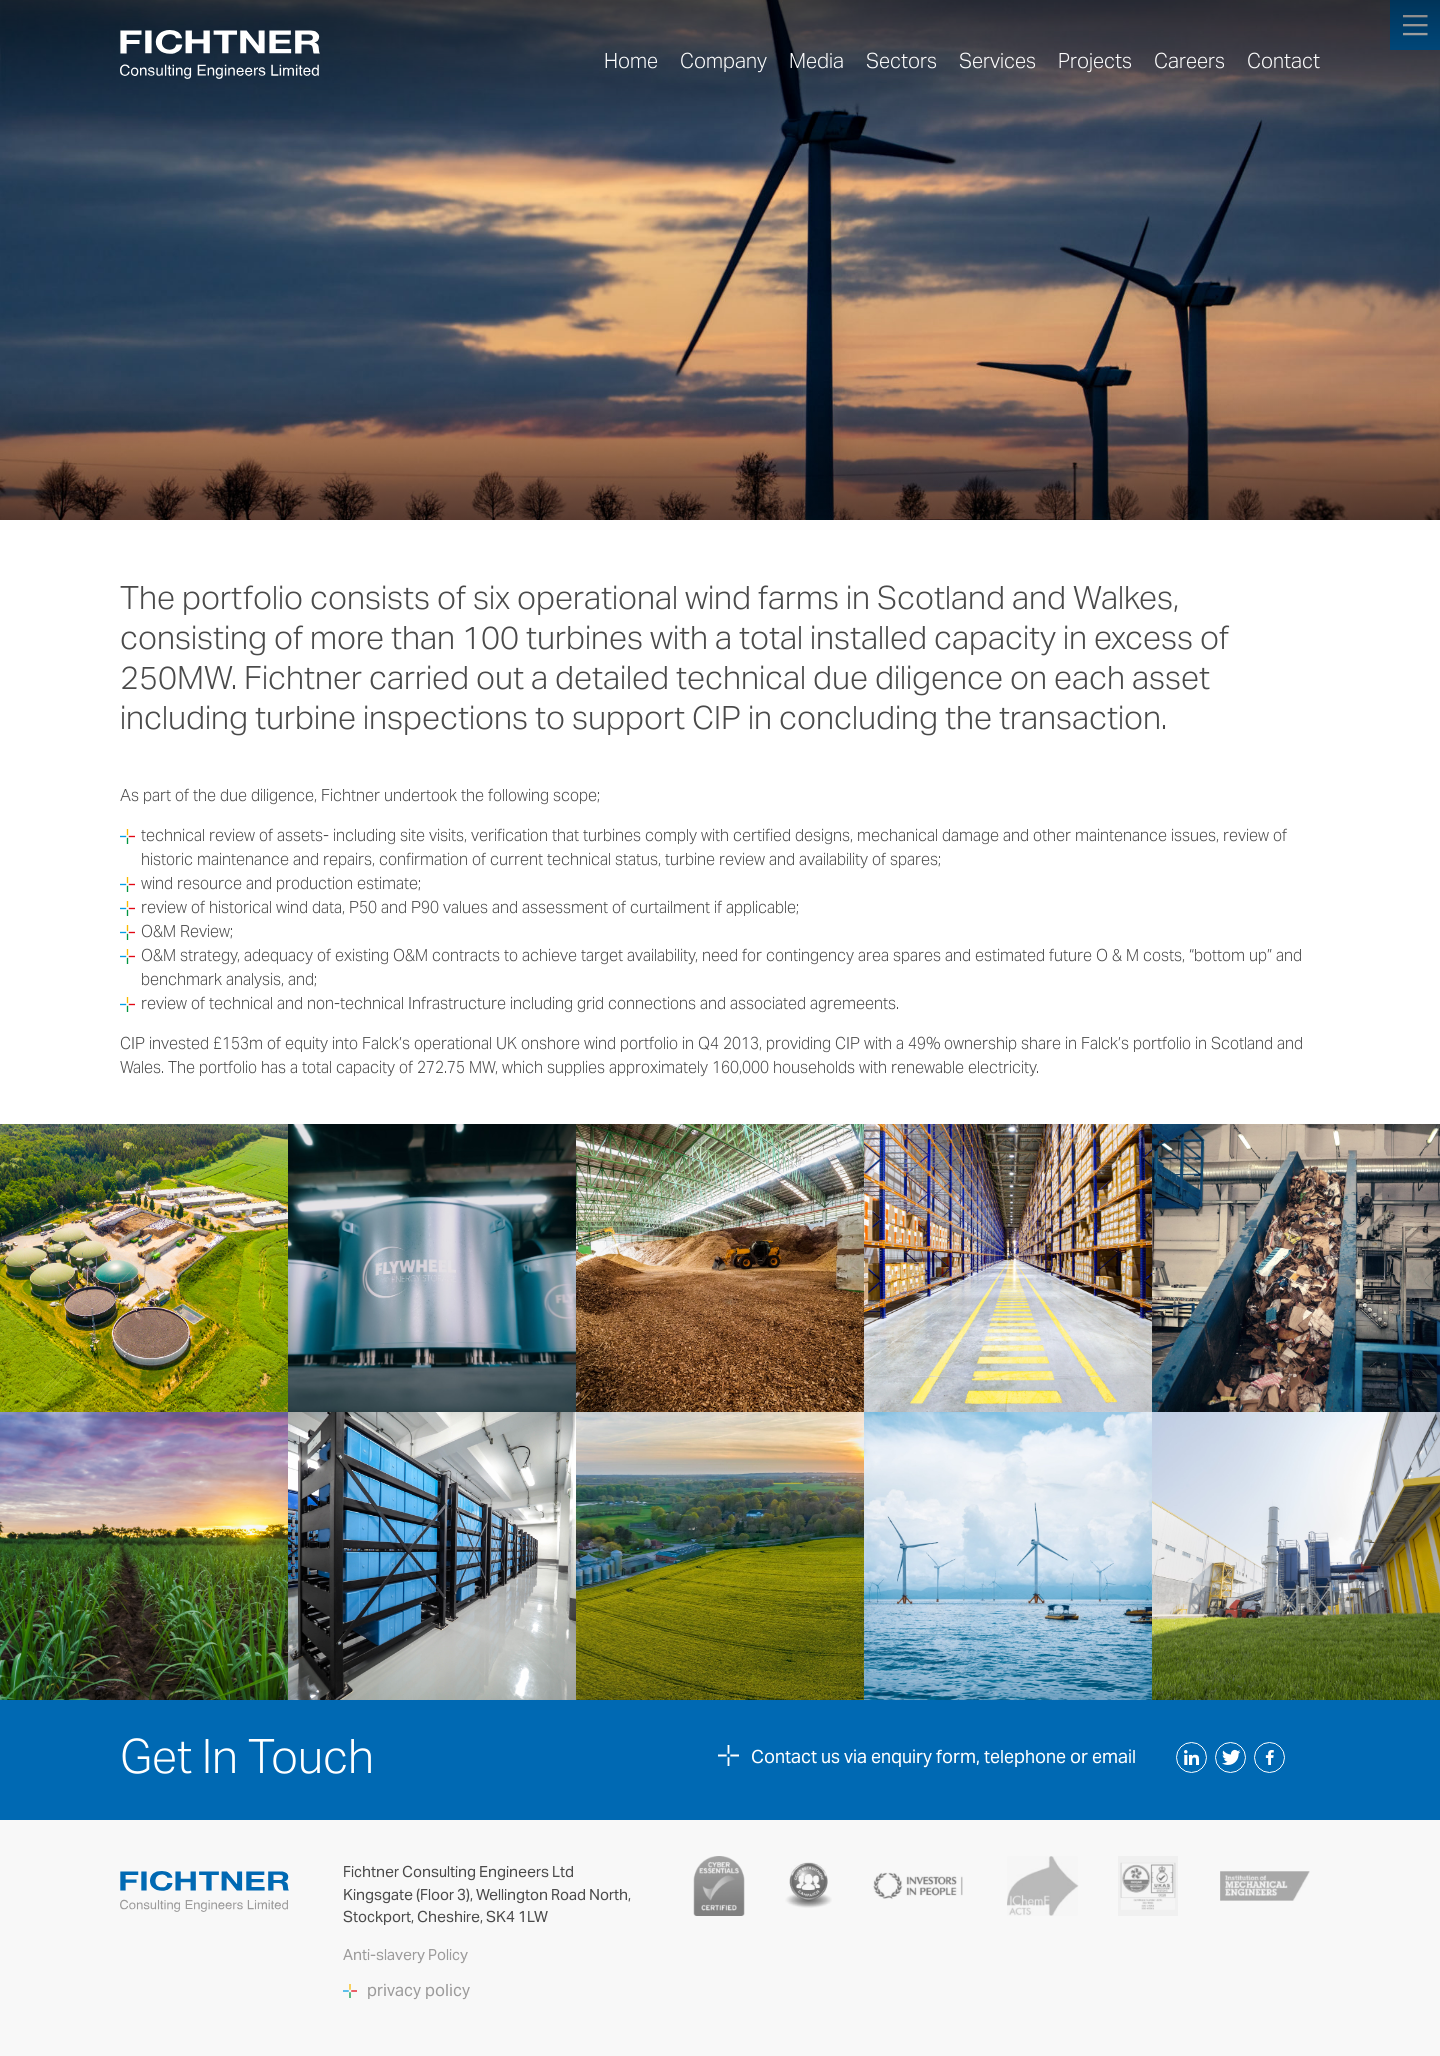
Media (816, 61)
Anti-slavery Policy (407, 1954)
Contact (1283, 61)
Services (997, 61)
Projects (1095, 61)
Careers (1189, 61)
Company (723, 61)
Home (631, 61)
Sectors (901, 61)
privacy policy (418, 1991)
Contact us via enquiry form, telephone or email (943, 1756)
